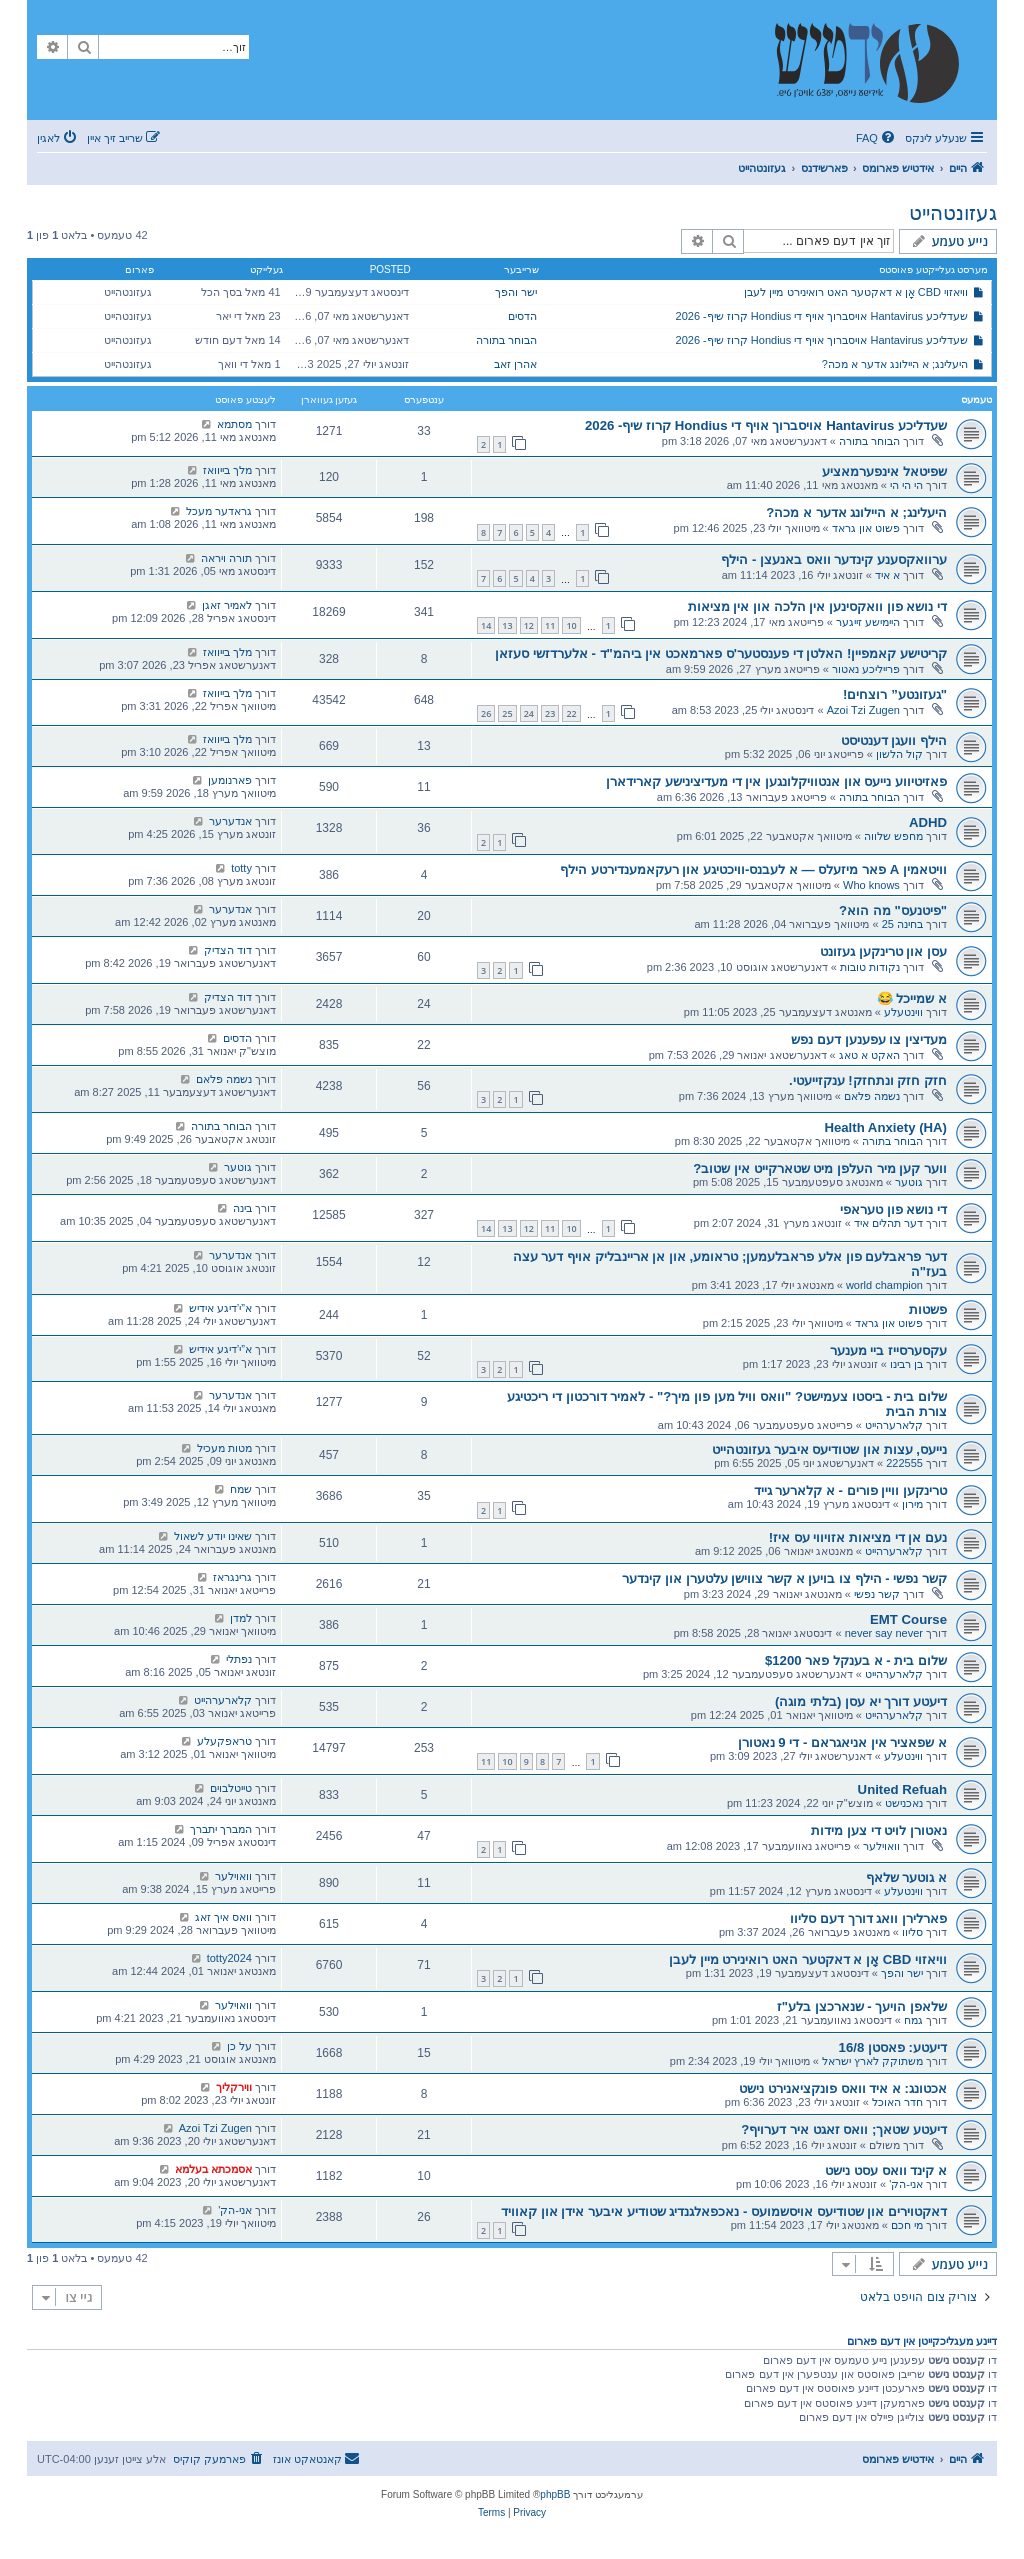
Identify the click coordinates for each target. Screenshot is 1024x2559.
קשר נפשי (877, 1594)
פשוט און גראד (866, 528)
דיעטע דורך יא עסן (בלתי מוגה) (861, 1701)
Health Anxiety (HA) (885, 1127)
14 (486, 625)
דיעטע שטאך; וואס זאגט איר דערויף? (844, 2129)
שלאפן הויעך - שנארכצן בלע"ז (862, 2006)
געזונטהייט (953, 213)
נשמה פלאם (872, 1096)
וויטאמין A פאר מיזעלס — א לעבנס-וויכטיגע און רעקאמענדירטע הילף (753, 869)
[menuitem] (877, 138)
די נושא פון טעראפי (893, 1209)
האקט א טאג (869, 1055)
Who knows (871, 885)
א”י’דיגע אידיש (220, 1308)
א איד (887, 575)
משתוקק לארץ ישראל (872, 2061)
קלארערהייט (894, 1425)
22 (571, 713)
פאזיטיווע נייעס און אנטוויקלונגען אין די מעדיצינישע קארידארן (776, 781)
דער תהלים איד (888, 1223)
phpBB (555, 2494)
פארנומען (230, 780)
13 (507, 625)
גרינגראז (232, 1577)
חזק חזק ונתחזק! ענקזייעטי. (868, 1080)
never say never (884, 1633)
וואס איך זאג (223, 1917)
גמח (913, 2020)
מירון (912, 1504)
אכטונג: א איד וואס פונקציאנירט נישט (843, 2088)
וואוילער (881, 1846)
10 (571, 625)
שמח (241, 1489)
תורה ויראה (226, 558)
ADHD (928, 822)
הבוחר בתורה (506, 340)
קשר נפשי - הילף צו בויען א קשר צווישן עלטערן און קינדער (784, 1578)
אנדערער (230, 821)
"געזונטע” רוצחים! (895, 694)
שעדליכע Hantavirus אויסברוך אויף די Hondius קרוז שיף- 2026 (822, 316)
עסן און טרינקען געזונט (883, 951)
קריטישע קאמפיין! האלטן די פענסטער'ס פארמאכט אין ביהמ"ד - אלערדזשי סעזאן (721, 653)
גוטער (909, 1182)
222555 (904, 1463)
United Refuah (902, 1789)
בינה (242, 1208)
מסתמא (234, 424)
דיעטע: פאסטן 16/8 (893, 2047)
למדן (241, 1618)
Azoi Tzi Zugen (863, 710)
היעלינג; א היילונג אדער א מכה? (895, 364)
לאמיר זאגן (227, 605)
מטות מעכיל (224, 1448)
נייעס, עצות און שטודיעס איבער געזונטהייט (829, 1449)
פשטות (928, 1309)
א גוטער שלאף (906, 1877)
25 (507, 713)
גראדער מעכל (219, 511)
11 (550, 625)
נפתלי (239, 1659)
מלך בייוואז (227, 470)
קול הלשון (899, 754)
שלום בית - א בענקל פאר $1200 (856, 1660)
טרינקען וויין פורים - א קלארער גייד (850, 1490)
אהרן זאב (515, 364)
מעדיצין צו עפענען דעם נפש (869, 1039)
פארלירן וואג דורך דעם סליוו (868, 1918)
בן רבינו (906, 1364)
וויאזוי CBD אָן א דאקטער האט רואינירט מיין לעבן (856, 292)
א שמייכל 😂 (912, 998)
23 (550, 713)
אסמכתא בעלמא (213, 2169)
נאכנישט (904, 1803)
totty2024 (229, 1958)
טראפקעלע (224, 1741)
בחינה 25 (902, 924)
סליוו (912, 1932)
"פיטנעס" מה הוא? (893, 910)
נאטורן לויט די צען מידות (879, 1830)
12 (529, 625)
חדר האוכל (897, 2102)
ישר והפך (516, 292)
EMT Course (908, 1619)
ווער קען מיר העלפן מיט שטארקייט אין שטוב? (820, 1168)
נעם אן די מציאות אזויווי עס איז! (858, 1537)
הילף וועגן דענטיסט (894, 740)
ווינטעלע (903, 1012)
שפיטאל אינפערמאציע (884, 471)
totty (241, 868)
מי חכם (907, 2225)
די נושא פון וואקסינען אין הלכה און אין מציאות (817, 606)
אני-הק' (906, 2184)
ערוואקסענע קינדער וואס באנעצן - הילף (834, 559)
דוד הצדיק (228, 950)
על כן (239, 2046)
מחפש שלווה (893, 836)
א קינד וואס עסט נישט (886, 2170)
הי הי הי (906, 485)
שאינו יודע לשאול (213, 1536)
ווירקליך (234, 2087)
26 (486, 713)
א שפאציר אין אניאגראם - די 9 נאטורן (842, 1742)
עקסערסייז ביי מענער (888, 1350)
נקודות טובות (870, 967)
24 (529, 713)
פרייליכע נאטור (866, 669)
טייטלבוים (231, 1788)
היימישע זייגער (868, 622)
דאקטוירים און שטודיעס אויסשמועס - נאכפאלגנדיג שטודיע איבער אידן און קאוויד (724, 2211)
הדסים (522, 316)
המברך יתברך (221, 1829)
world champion (884, 1285)
